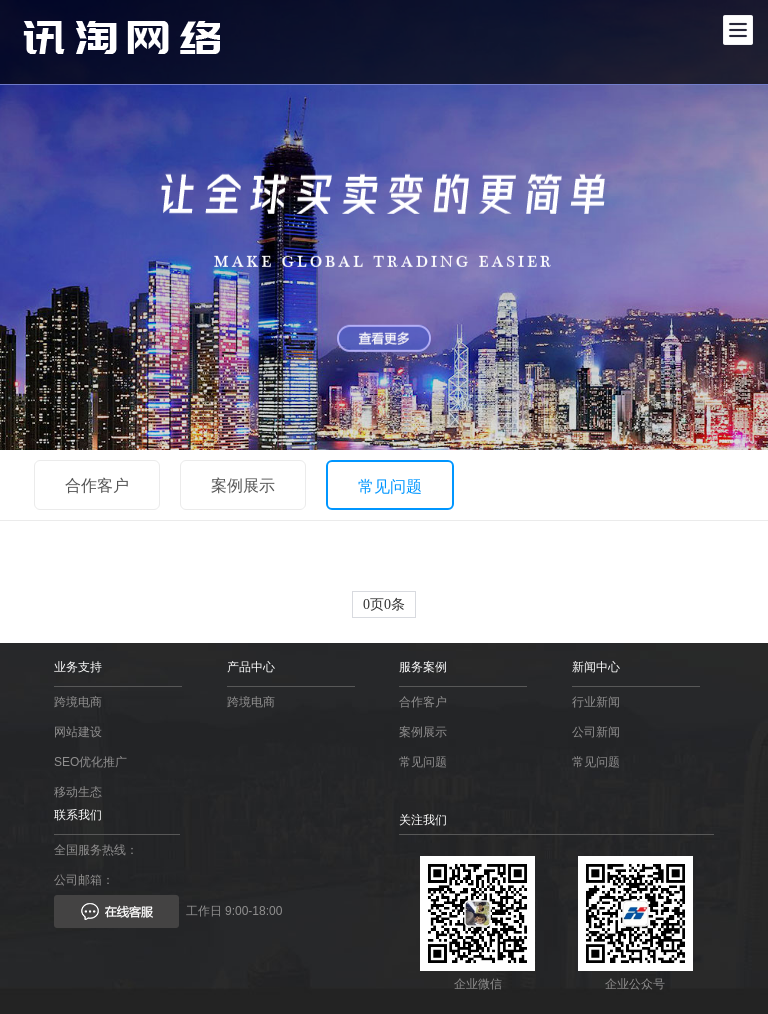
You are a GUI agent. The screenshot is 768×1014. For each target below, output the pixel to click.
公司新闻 (596, 732)
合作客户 (97, 485)
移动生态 (78, 792)
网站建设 (78, 732)
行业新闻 (596, 702)
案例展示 (243, 485)
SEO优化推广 (90, 762)
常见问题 (390, 486)
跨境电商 (78, 702)
